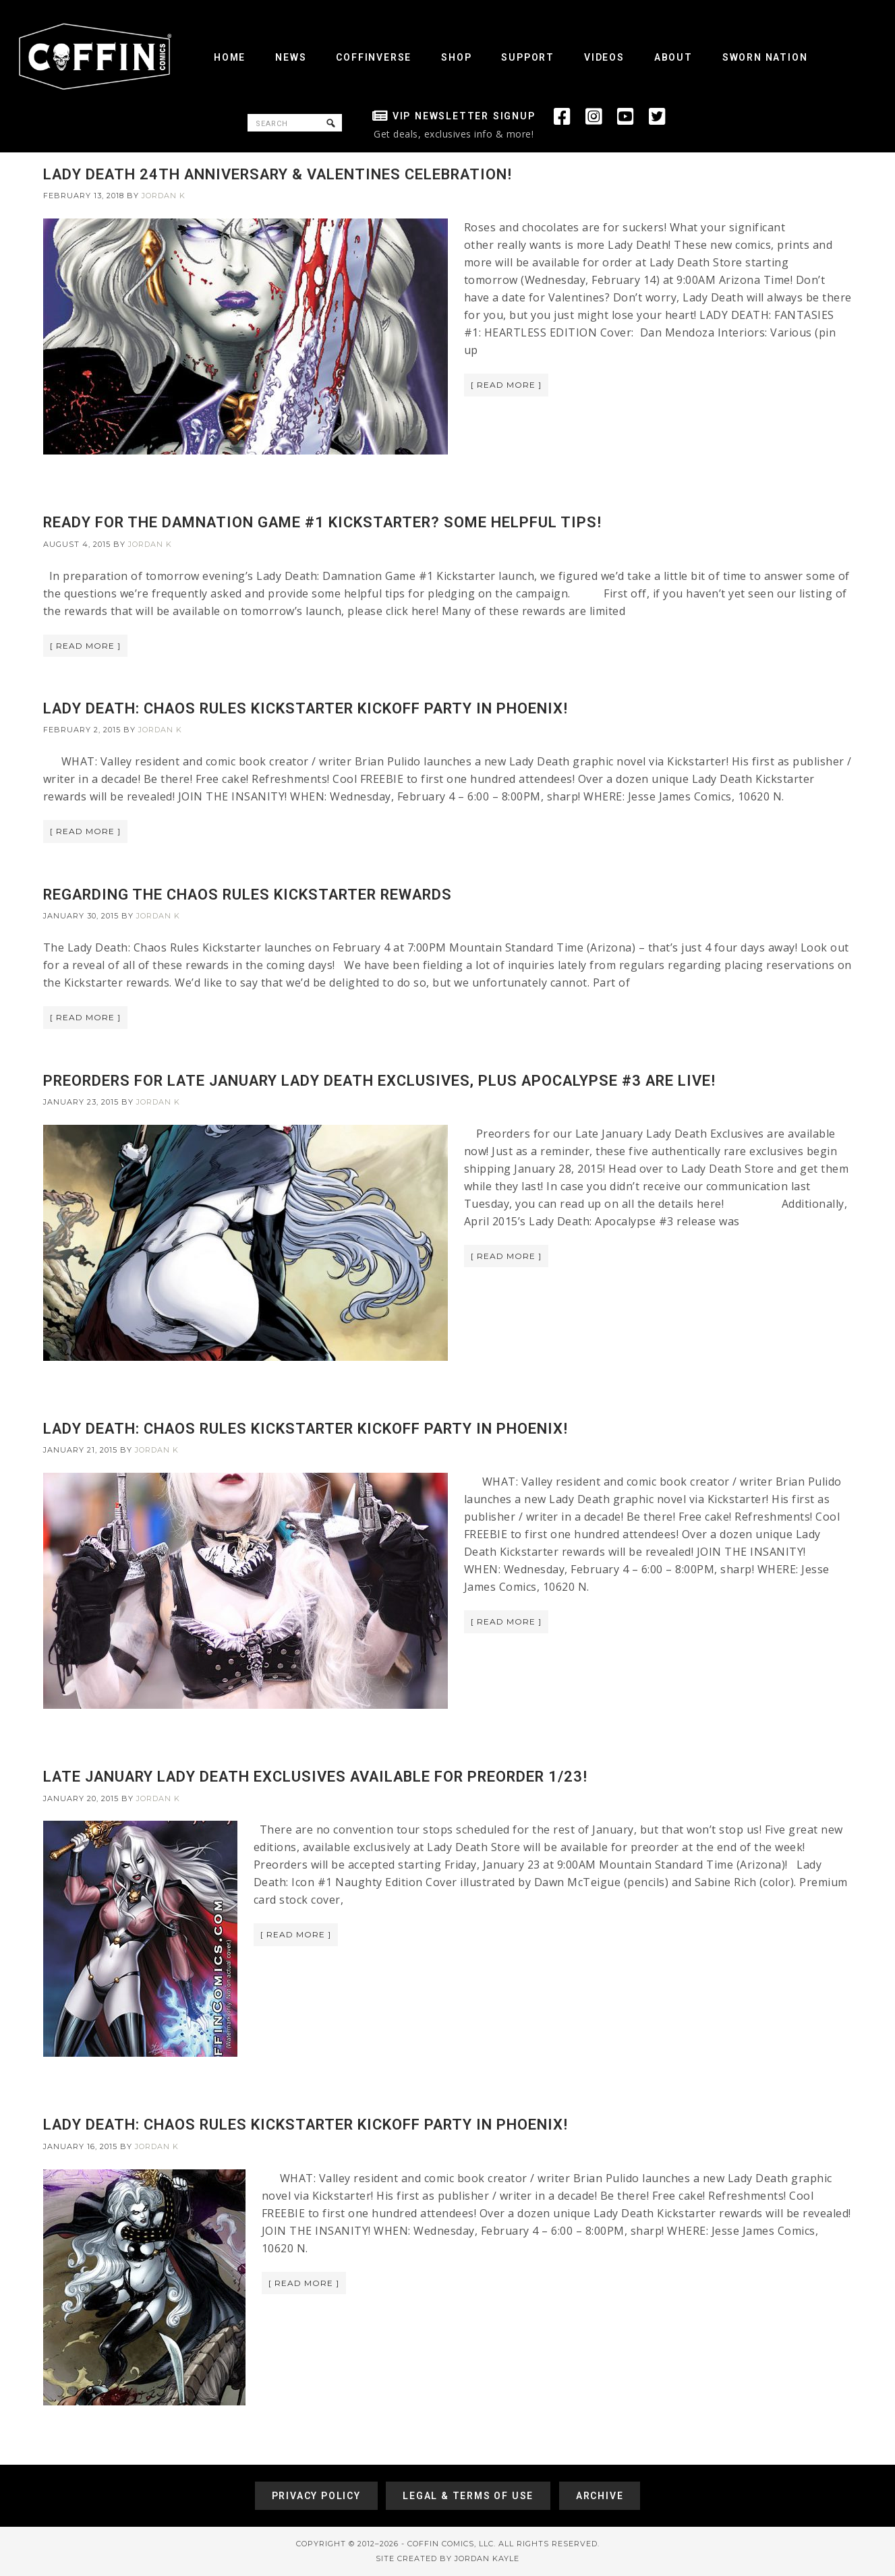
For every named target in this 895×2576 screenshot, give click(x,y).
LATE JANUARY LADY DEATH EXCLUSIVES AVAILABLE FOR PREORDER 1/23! (315, 1776)
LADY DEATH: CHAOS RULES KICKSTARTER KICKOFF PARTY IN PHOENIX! (305, 708)
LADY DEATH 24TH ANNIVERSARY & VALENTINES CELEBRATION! (277, 174)
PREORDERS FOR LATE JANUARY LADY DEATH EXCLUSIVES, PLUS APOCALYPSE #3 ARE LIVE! (379, 1080)
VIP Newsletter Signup (464, 116)
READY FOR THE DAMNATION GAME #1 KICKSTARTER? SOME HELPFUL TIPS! (322, 522)
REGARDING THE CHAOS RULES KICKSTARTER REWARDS (247, 894)
